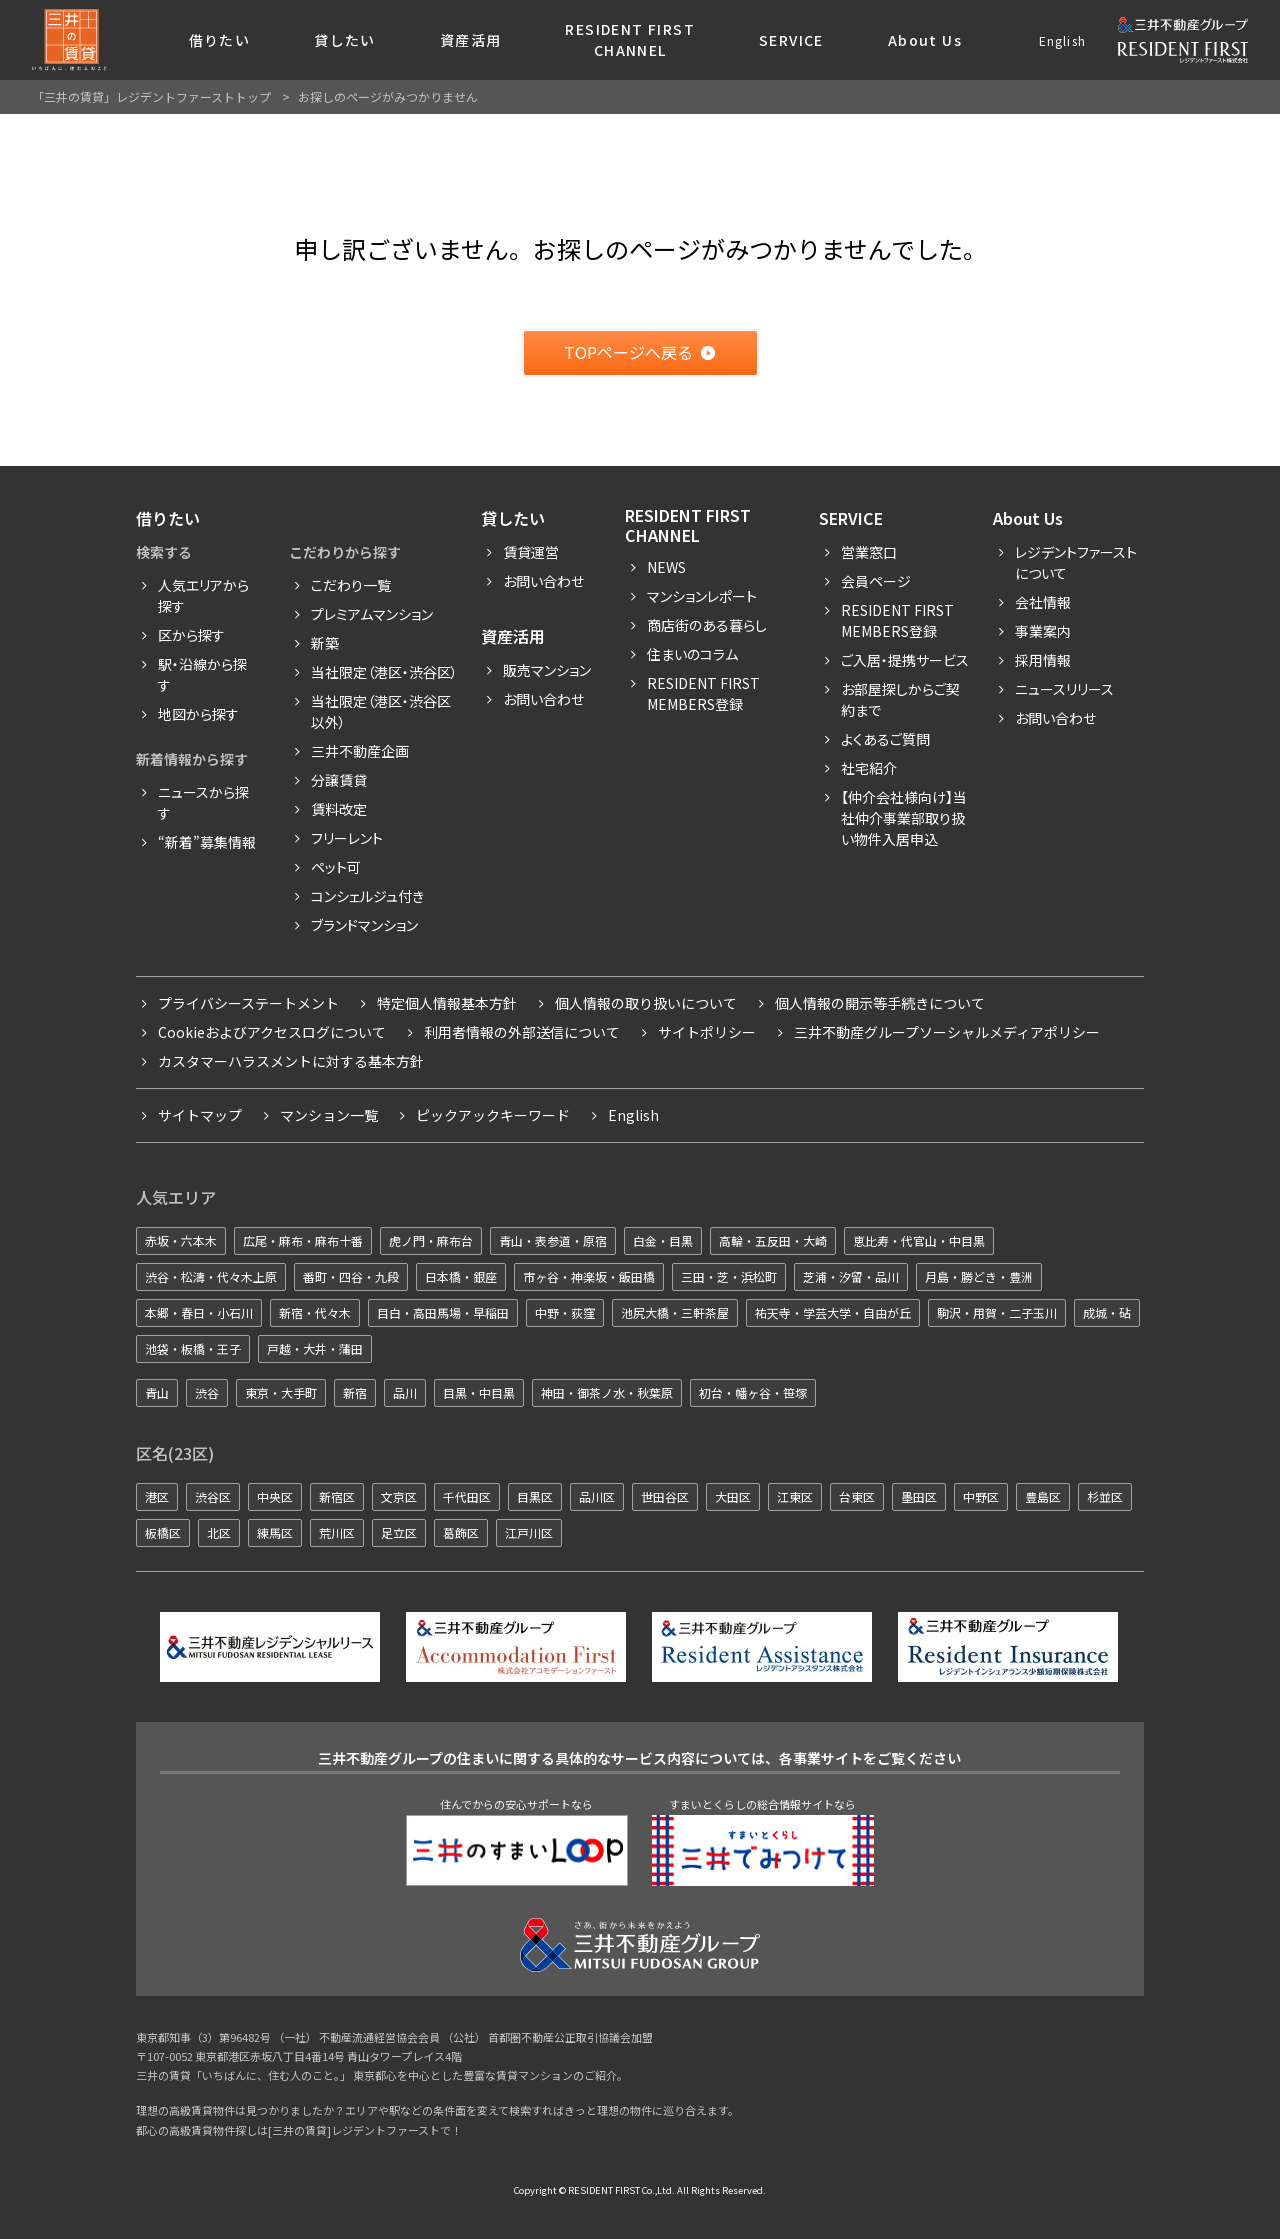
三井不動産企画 (360, 751)
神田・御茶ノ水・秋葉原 (607, 1392)
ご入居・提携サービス (905, 660)
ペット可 (336, 867)
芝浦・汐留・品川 (851, 1276)
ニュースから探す (203, 802)
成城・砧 (1107, 1312)
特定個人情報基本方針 (447, 1003)
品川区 (597, 1496)
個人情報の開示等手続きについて (880, 1003)
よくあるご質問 (885, 739)
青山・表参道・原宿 (553, 1240)
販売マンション (547, 670)
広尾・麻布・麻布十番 (303, 1240)
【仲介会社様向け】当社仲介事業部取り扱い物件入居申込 (904, 818)
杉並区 (1105, 1496)
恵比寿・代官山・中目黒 (919, 1240)
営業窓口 (869, 552)
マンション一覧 (329, 1115)
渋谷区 (213, 1496)
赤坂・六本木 (181, 1240)
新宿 (355, 1392)
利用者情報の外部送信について (522, 1032)
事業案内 (1043, 631)
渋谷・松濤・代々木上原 (211, 1276)
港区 (157, 1496)
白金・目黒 (663, 1240)
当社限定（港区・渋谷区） (384, 672)
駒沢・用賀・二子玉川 (997, 1312)
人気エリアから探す (203, 595)
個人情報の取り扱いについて (646, 1003)
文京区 (399, 1496)
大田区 (733, 1496)
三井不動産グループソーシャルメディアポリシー (947, 1032)
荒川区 (337, 1532)
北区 (219, 1532)
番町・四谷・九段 (351, 1276)
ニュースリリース (1064, 689)
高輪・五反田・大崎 (773, 1240)
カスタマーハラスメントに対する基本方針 (291, 1061)
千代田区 (467, 1496)
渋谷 (207, 1392)
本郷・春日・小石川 (199, 1312)
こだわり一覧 (351, 585)
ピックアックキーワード (493, 1115)
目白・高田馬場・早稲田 (443, 1312)
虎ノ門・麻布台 (431, 1240)
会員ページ (876, 581)
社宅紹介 (869, 768)
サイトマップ (200, 1115)
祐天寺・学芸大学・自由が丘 (833, 1312)
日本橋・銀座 (461, 1276)
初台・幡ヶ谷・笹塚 (753, 1392)
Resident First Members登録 (703, 693)
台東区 (857, 1496)
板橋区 (163, 1532)
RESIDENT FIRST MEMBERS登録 (897, 620)
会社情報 (1043, 602)
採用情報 (1043, 660)
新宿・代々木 (315, 1312)
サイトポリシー (707, 1032)
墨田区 (919, 1496)
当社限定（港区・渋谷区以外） (381, 711)
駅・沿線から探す (202, 674)
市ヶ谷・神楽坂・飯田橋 (589, 1276)
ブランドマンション (364, 925)
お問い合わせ (543, 581)
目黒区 (535, 1496)
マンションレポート (702, 596)
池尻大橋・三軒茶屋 (675, 1312)
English (1062, 40)
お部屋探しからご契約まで (900, 699)
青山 (157, 1392)
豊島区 (1043, 1496)
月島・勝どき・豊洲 (979, 1276)
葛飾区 (461, 1532)
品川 (405, 1392)
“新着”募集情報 (207, 842)
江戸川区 (529, 1532)
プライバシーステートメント (248, 1003)
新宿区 (337, 1496)
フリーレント (347, 838)
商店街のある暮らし (707, 625)
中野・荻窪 (565, 1312)
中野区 (981, 1496)
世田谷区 (665, 1496)
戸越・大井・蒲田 (315, 1348)
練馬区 (275, 1532)
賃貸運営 (531, 552)
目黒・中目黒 (479, 1392)
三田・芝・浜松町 (729, 1276)
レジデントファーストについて (1076, 562)
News (666, 567)
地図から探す (198, 714)
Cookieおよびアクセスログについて (272, 1032)
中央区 (275, 1496)
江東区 (795, 1496)
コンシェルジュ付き (367, 896)
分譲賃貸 (339, 780)
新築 (325, 643)
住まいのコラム (692, 654)
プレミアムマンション (372, 614)
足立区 (399, 1532)
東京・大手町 (281, 1392)
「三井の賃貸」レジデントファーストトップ (151, 96)
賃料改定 (339, 809)
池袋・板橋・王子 (193, 1348)
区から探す (191, 635)
